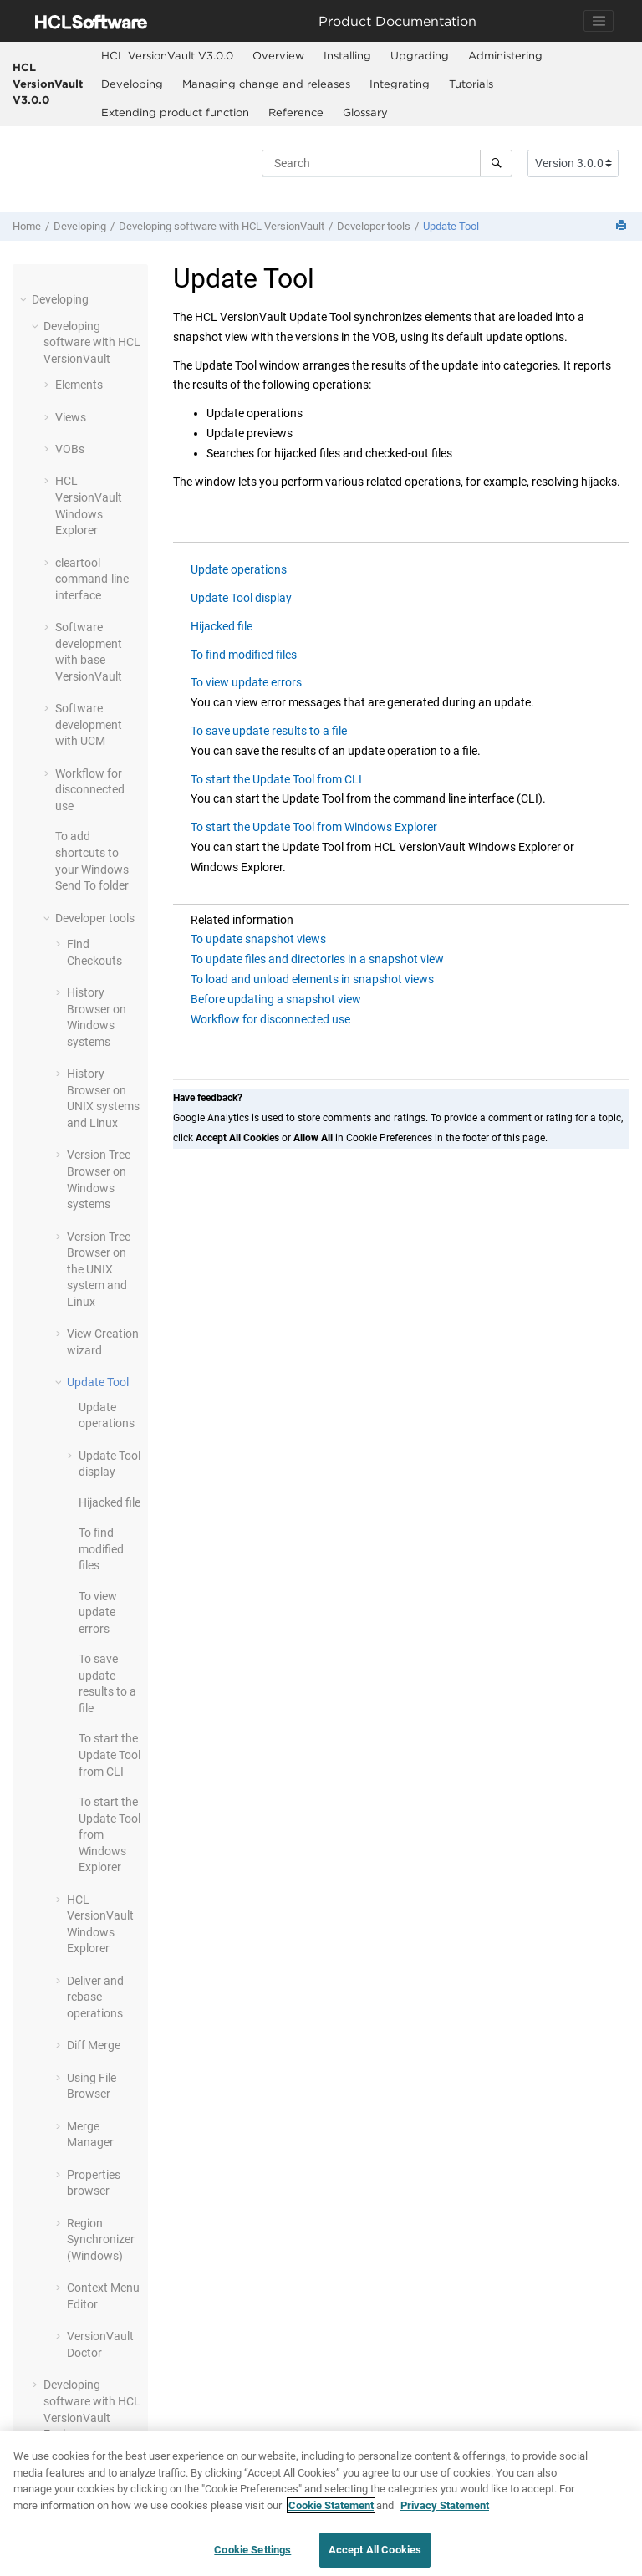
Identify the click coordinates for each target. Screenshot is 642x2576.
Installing (347, 55)
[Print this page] (623, 226)
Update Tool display (241, 597)
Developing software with (221, 226)
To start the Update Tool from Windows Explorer (314, 827)
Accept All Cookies (375, 2556)
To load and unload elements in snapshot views (312, 979)
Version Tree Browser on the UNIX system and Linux (98, 1269)
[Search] (496, 163)
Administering (505, 55)
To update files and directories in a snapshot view (317, 959)
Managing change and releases (266, 83)
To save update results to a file (269, 730)
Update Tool (451, 226)
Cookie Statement (331, 2511)
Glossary (365, 112)
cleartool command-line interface (92, 579)
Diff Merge (93, 2045)
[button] (25, 299)
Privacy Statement (444, 2511)
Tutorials (471, 83)
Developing (132, 83)
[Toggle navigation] (598, 21)
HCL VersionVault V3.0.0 (48, 83)
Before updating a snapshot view (276, 999)
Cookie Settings (252, 2556)
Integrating (399, 83)
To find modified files (101, 1549)
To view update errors (98, 1612)
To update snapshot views (258, 939)
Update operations (239, 569)
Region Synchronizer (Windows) (101, 2239)
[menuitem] (166, 56)
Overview (278, 55)
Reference (296, 112)
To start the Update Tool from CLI (109, 1755)
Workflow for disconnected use (90, 790)
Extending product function (175, 112)
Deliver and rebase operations (95, 1997)
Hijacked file (109, 1502)
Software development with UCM (88, 724)
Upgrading (419, 55)
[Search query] (387, 163)
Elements (79, 384)
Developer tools (373, 226)
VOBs (69, 449)
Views (70, 417)
